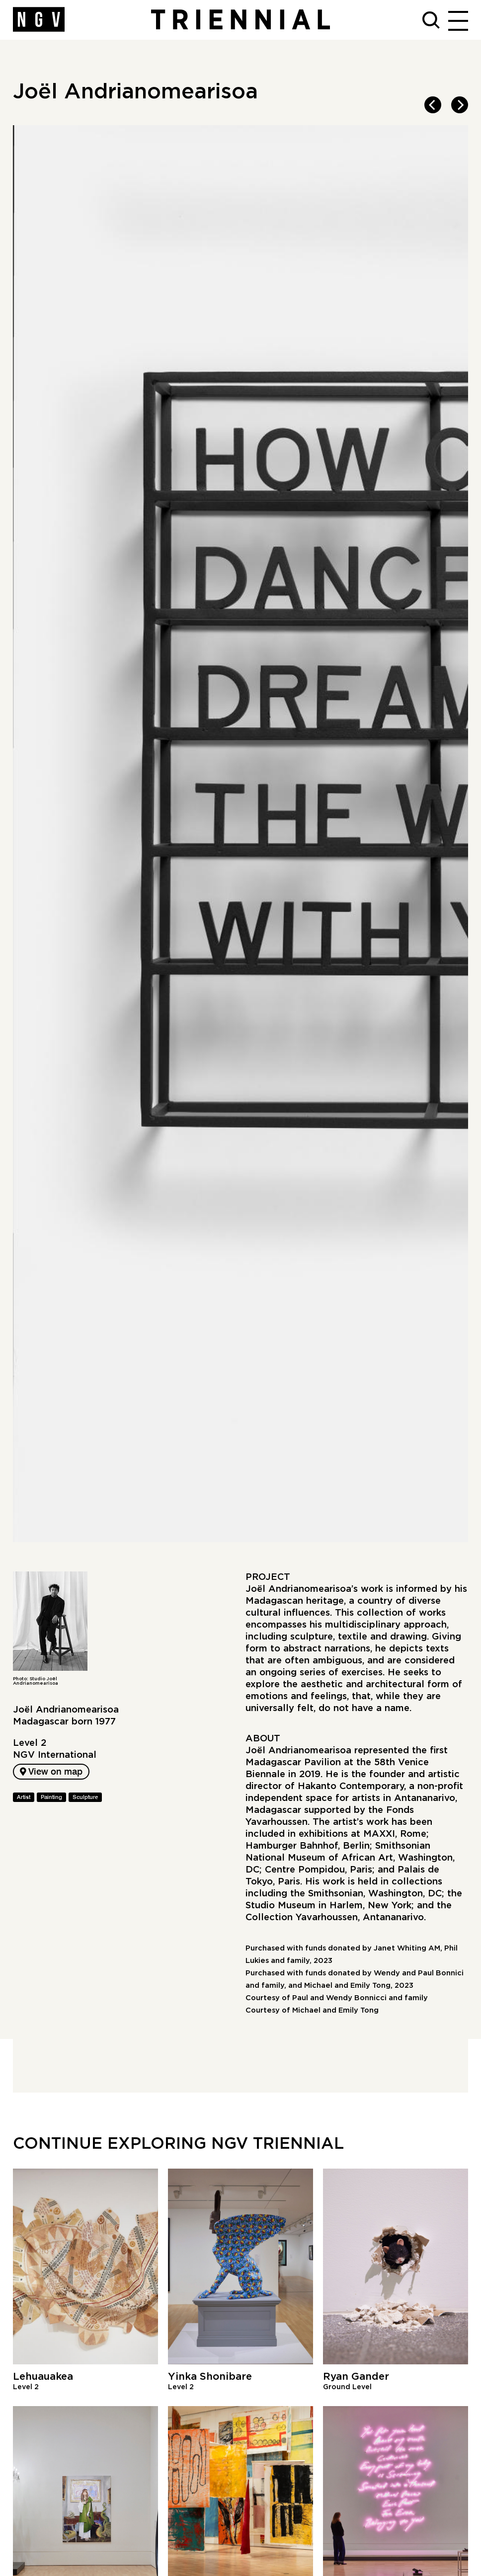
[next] (459, 104)
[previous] (432, 104)
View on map (51, 1772)
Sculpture (85, 1797)
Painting (51, 1797)
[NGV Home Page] (39, 19)
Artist (23, 1797)
